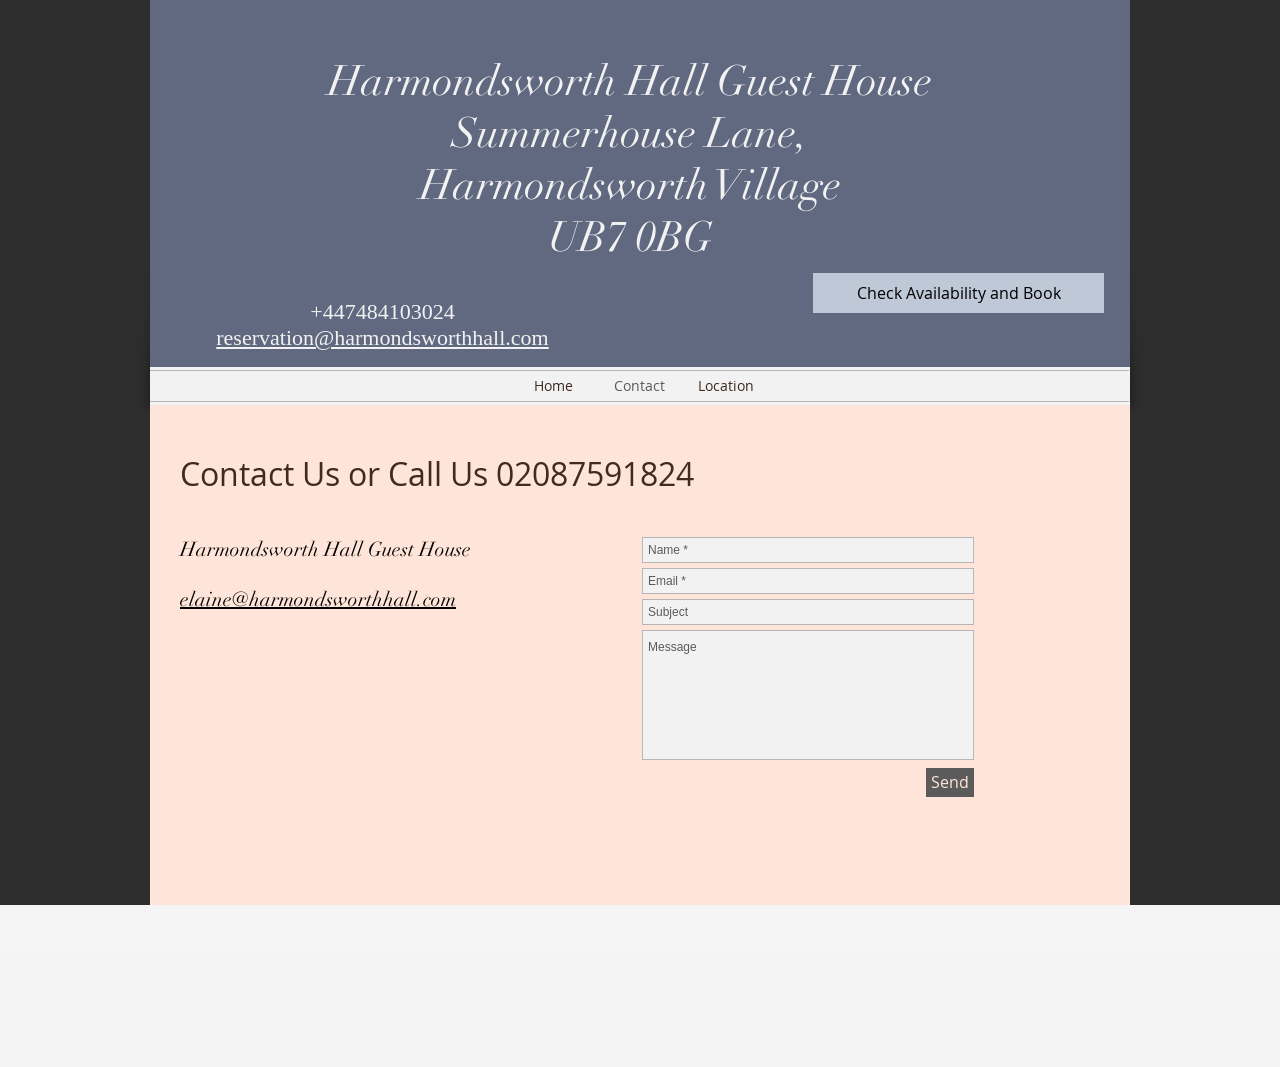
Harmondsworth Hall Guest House (630, 81)
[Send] (950, 782)
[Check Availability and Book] (958, 293)
